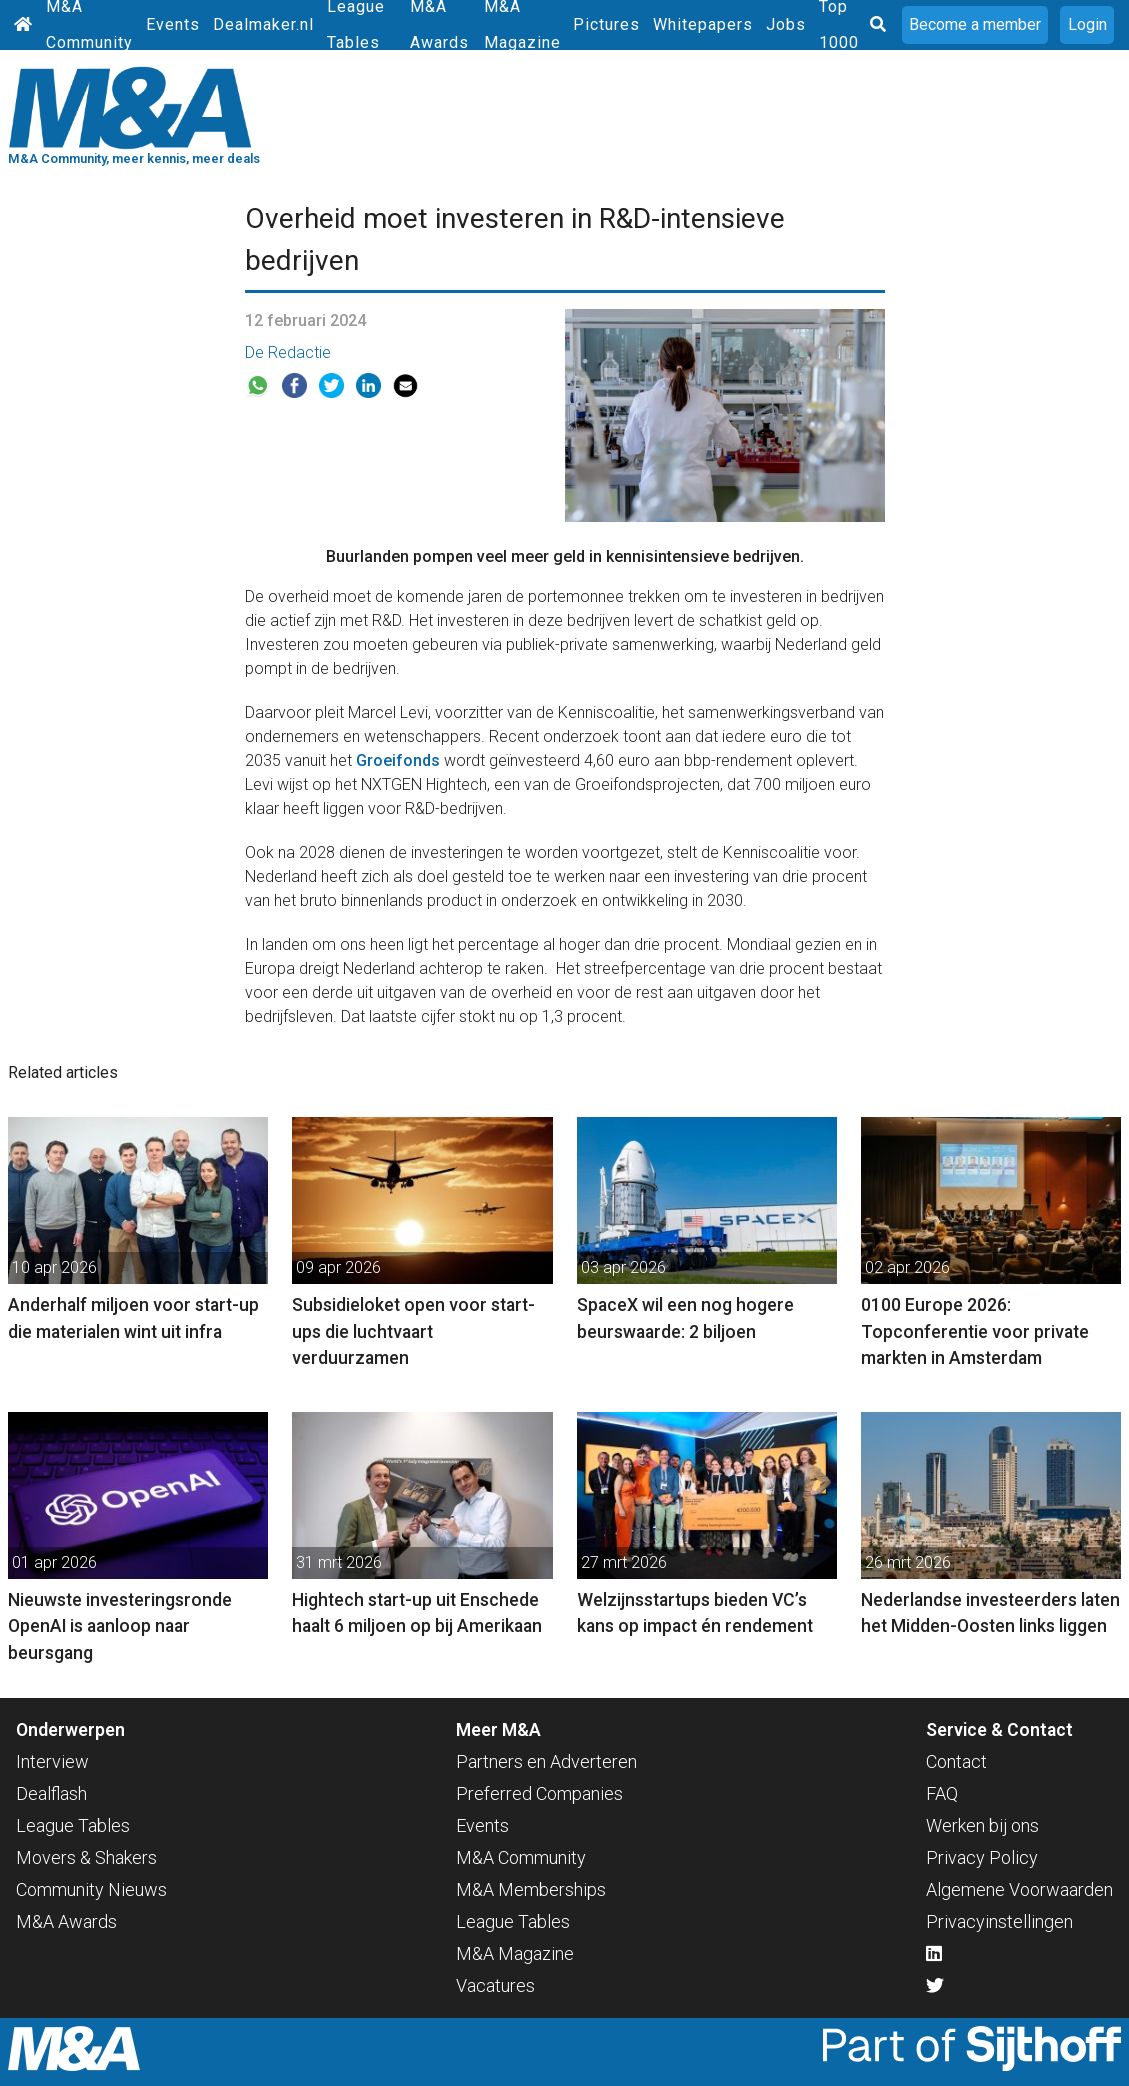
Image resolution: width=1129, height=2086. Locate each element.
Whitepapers (703, 24)
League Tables (73, 1825)
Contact (956, 1761)
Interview (52, 1761)
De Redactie (288, 352)
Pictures (606, 24)
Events (173, 24)
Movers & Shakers (86, 1857)
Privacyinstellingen (999, 1921)
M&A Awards (66, 1921)
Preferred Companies (539, 1793)
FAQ (942, 1793)
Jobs (786, 24)
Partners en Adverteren (546, 1761)
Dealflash (51, 1793)
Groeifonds (398, 760)
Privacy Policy (982, 1857)
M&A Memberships (531, 1889)
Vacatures (495, 1985)
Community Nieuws (91, 1889)
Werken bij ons (982, 1825)
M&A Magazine (515, 1953)
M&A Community (521, 1857)
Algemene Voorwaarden (1019, 1889)
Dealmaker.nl (263, 24)
